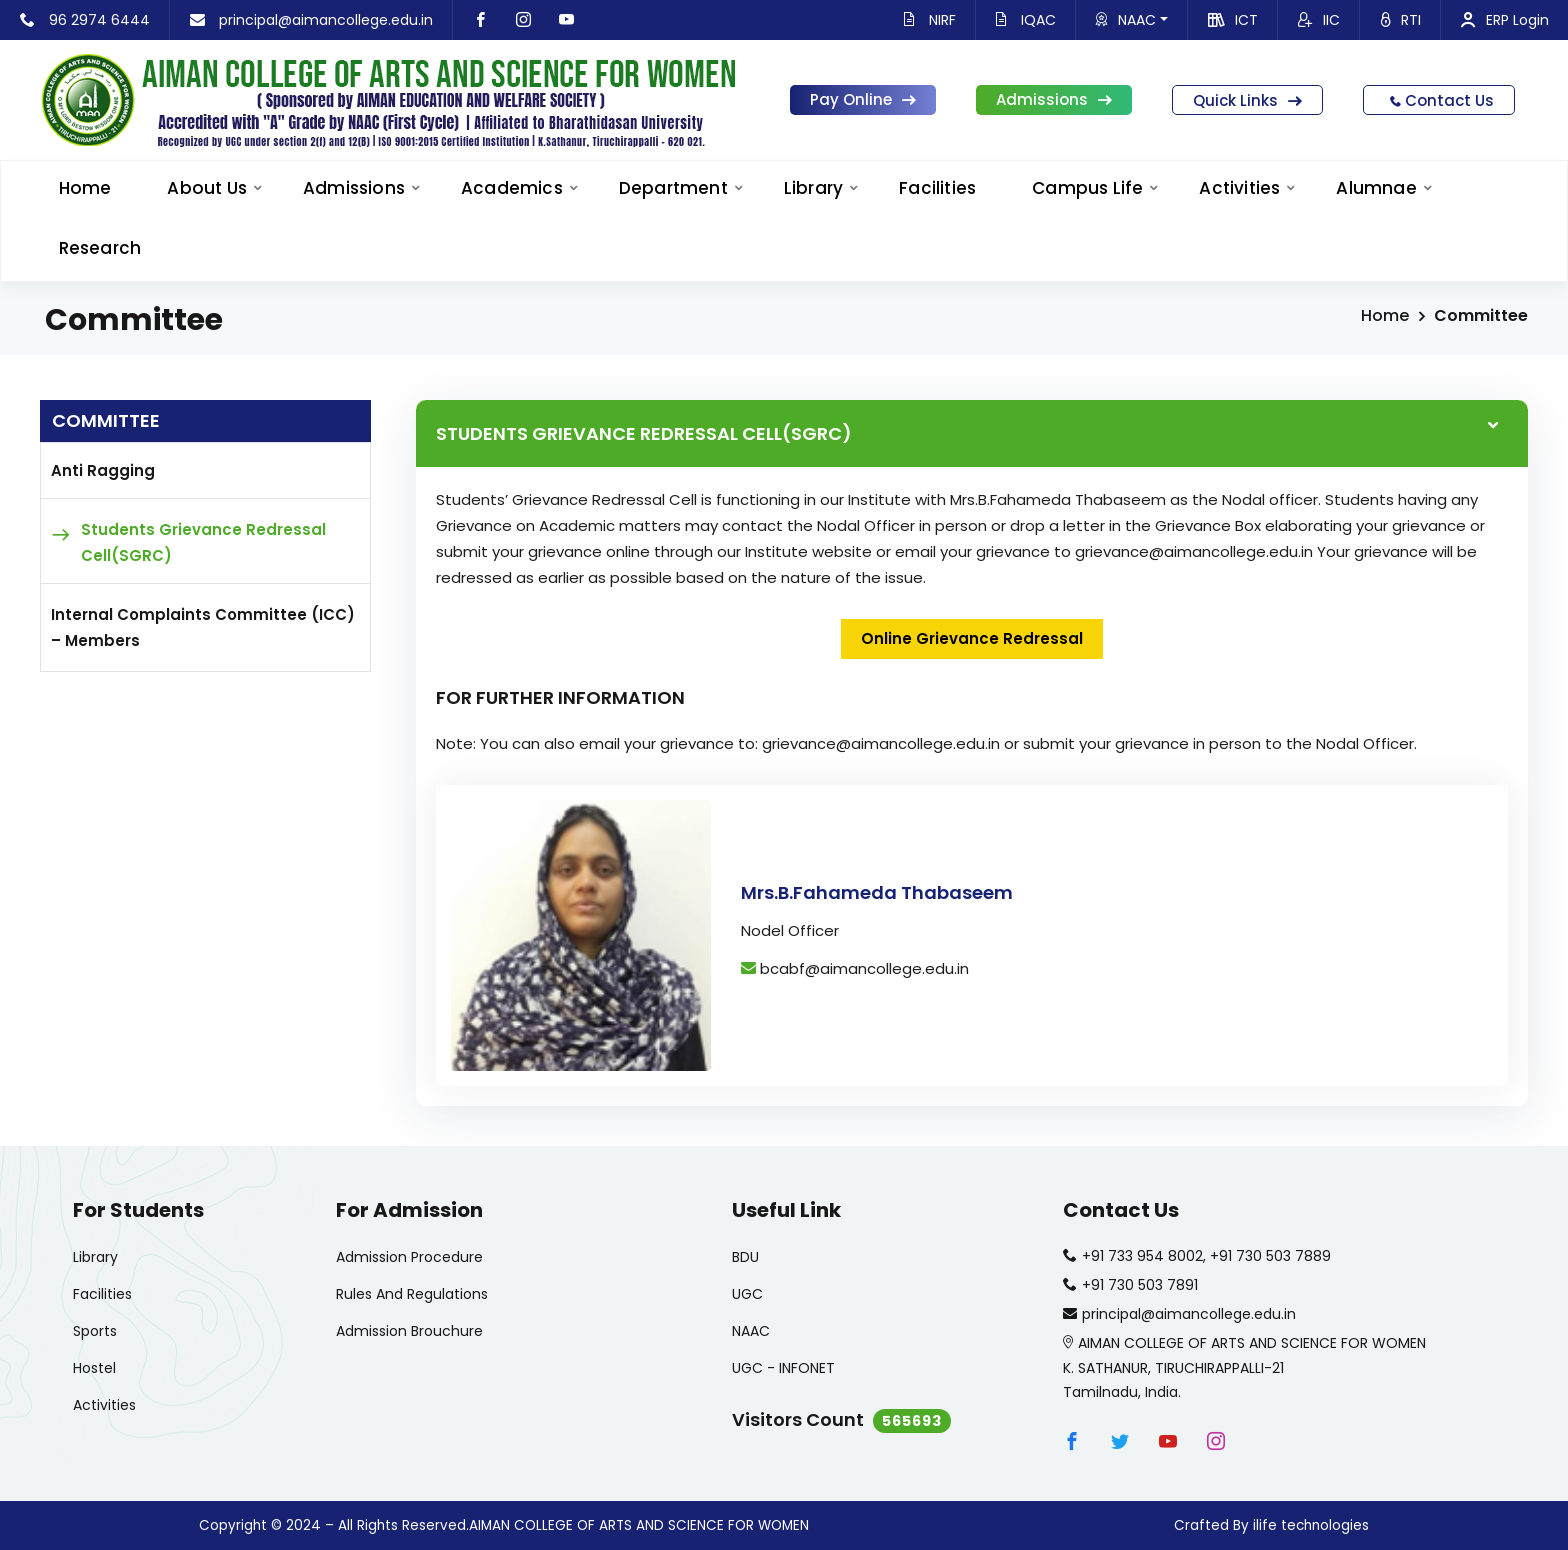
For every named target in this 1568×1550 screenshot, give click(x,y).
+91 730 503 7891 (1140, 1285)
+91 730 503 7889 (1270, 1256)
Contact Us (1439, 100)
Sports (95, 1331)
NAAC (1132, 20)
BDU (745, 1257)
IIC (1319, 20)
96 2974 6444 (85, 20)
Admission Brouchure (409, 1331)
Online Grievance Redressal (972, 638)
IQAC (1026, 20)
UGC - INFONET (783, 1368)
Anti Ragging (103, 470)
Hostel (94, 1368)
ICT (1233, 20)
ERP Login (1505, 20)
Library (813, 188)
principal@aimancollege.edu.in (311, 20)
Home (1385, 315)
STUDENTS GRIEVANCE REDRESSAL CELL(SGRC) (644, 433)
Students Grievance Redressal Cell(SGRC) (203, 542)
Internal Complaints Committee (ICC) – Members (203, 627)
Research (100, 248)
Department (673, 188)
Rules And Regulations (412, 1294)
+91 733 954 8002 (1142, 1256)
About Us (207, 188)
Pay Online (863, 99)
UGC (747, 1294)
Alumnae (1376, 188)
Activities (1239, 188)
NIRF (930, 20)
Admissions (1054, 99)
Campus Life (1087, 188)
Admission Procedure (409, 1257)
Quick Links (1247, 100)
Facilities (937, 188)
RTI (1400, 20)
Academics (512, 188)
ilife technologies (1311, 1525)
